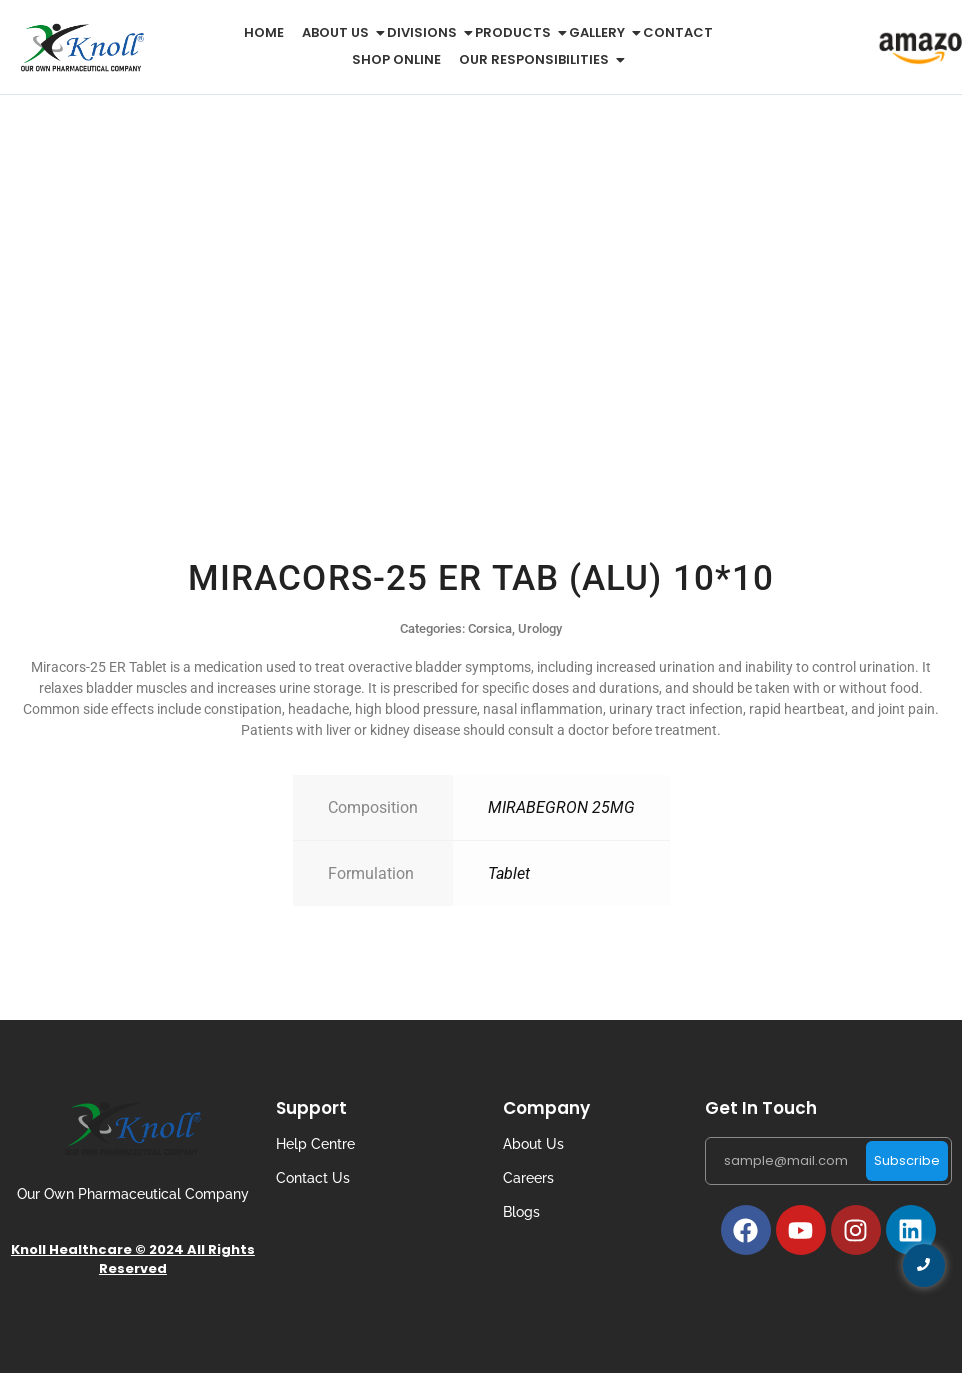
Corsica (490, 628)
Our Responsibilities (537, 59)
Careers (528, 1178)
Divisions (425, 32)
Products (516, 32)
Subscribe (907, 1160)
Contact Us (313, 1178)
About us (339, 32)
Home (264, 32)
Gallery (600, 32)
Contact (678, 32)
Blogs (521, 1212)
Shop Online (396, 59)
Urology (540, 628)
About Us (533, 1144)
